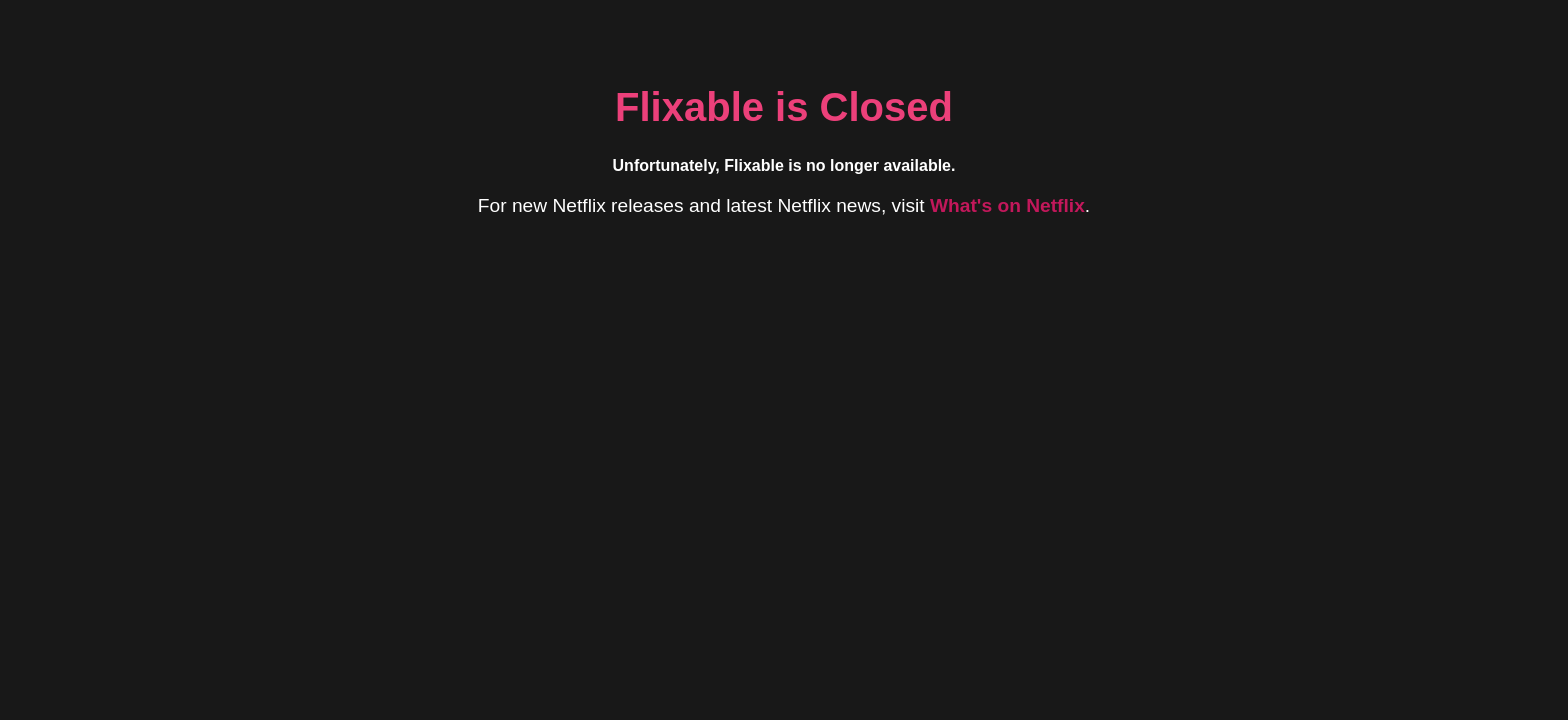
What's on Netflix (1007, 205)
